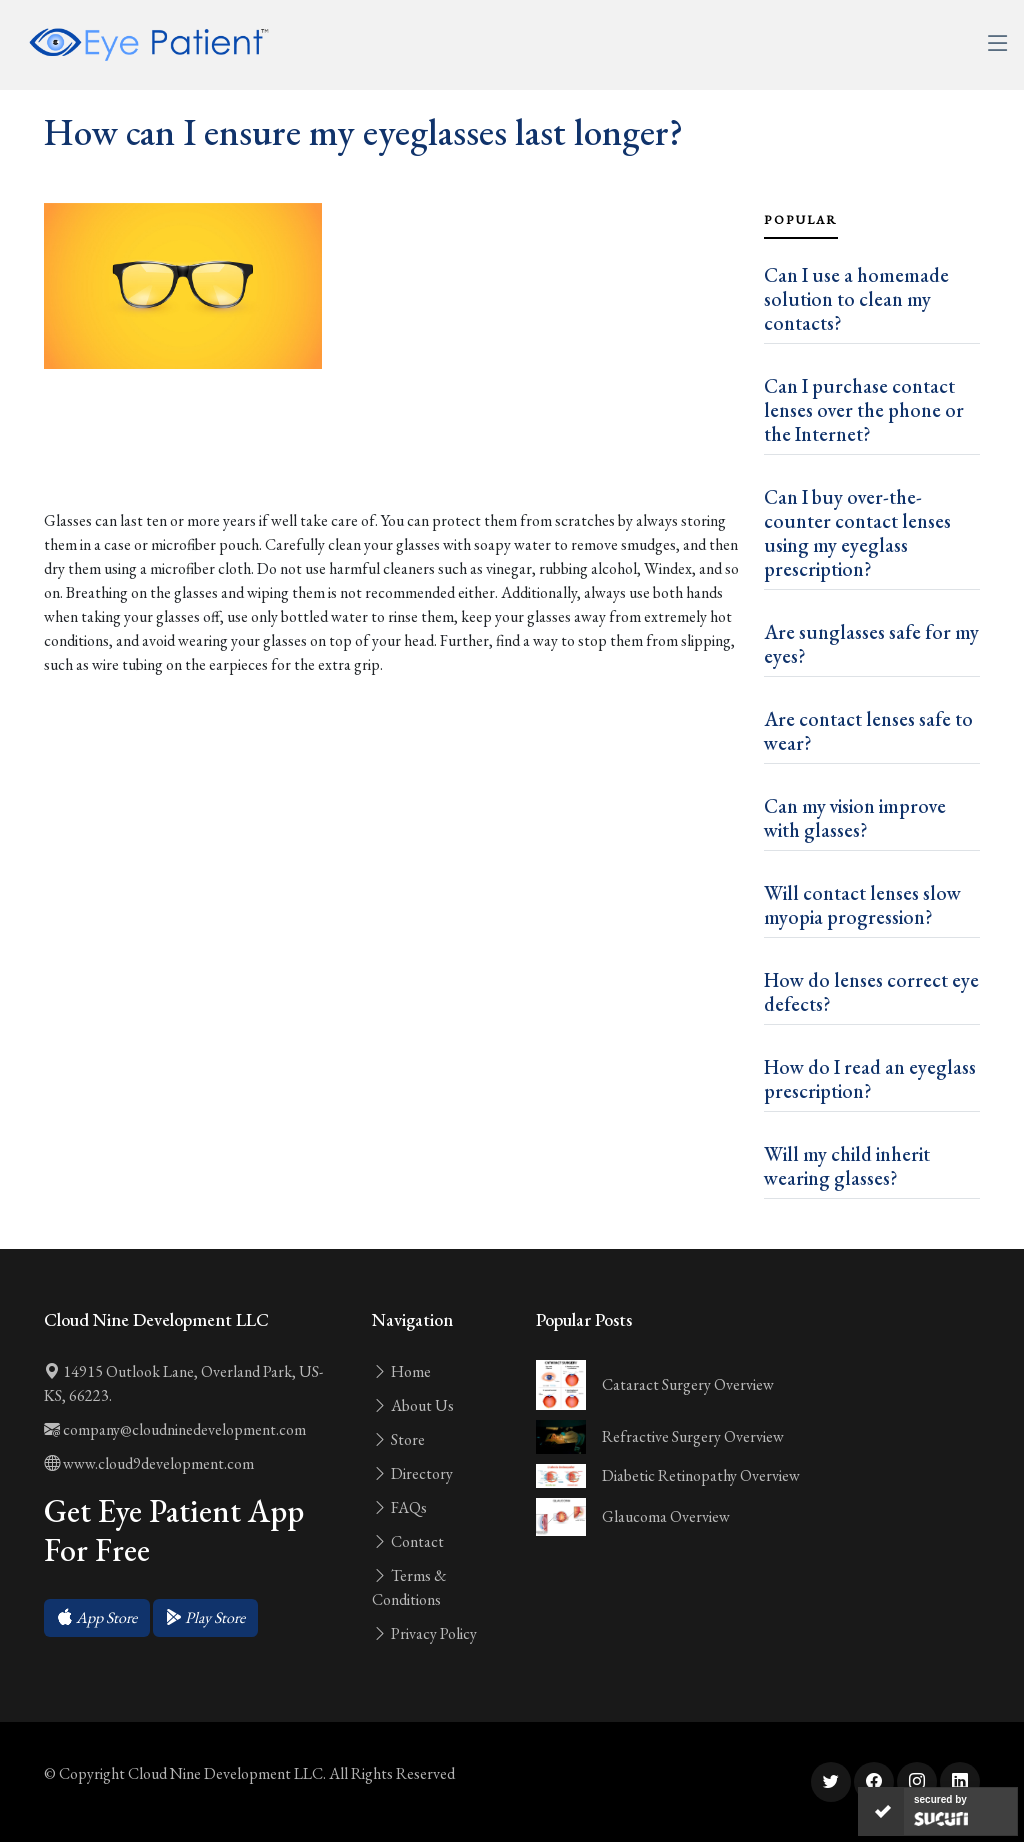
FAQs (399, 1507)
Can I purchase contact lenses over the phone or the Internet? (864, 410)
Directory (412, 1473)
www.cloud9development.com (149, 1463)
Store (398, 1439)
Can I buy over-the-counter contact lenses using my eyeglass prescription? (857, 533)
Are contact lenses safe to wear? (868, 731)
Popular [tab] (801, 220)
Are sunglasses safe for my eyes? (871, 644)
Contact (408, 1541)
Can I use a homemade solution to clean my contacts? (856, 299)
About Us (413, 1405)
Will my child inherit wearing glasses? (847, 1166)
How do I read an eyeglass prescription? (870, 1079)
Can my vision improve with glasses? (855, 818)
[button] (97, 1618)
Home (401, 1371)
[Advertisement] (392, 447)
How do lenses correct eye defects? (871, 992)
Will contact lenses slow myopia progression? (862, 905)
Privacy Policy (424, 1633)
